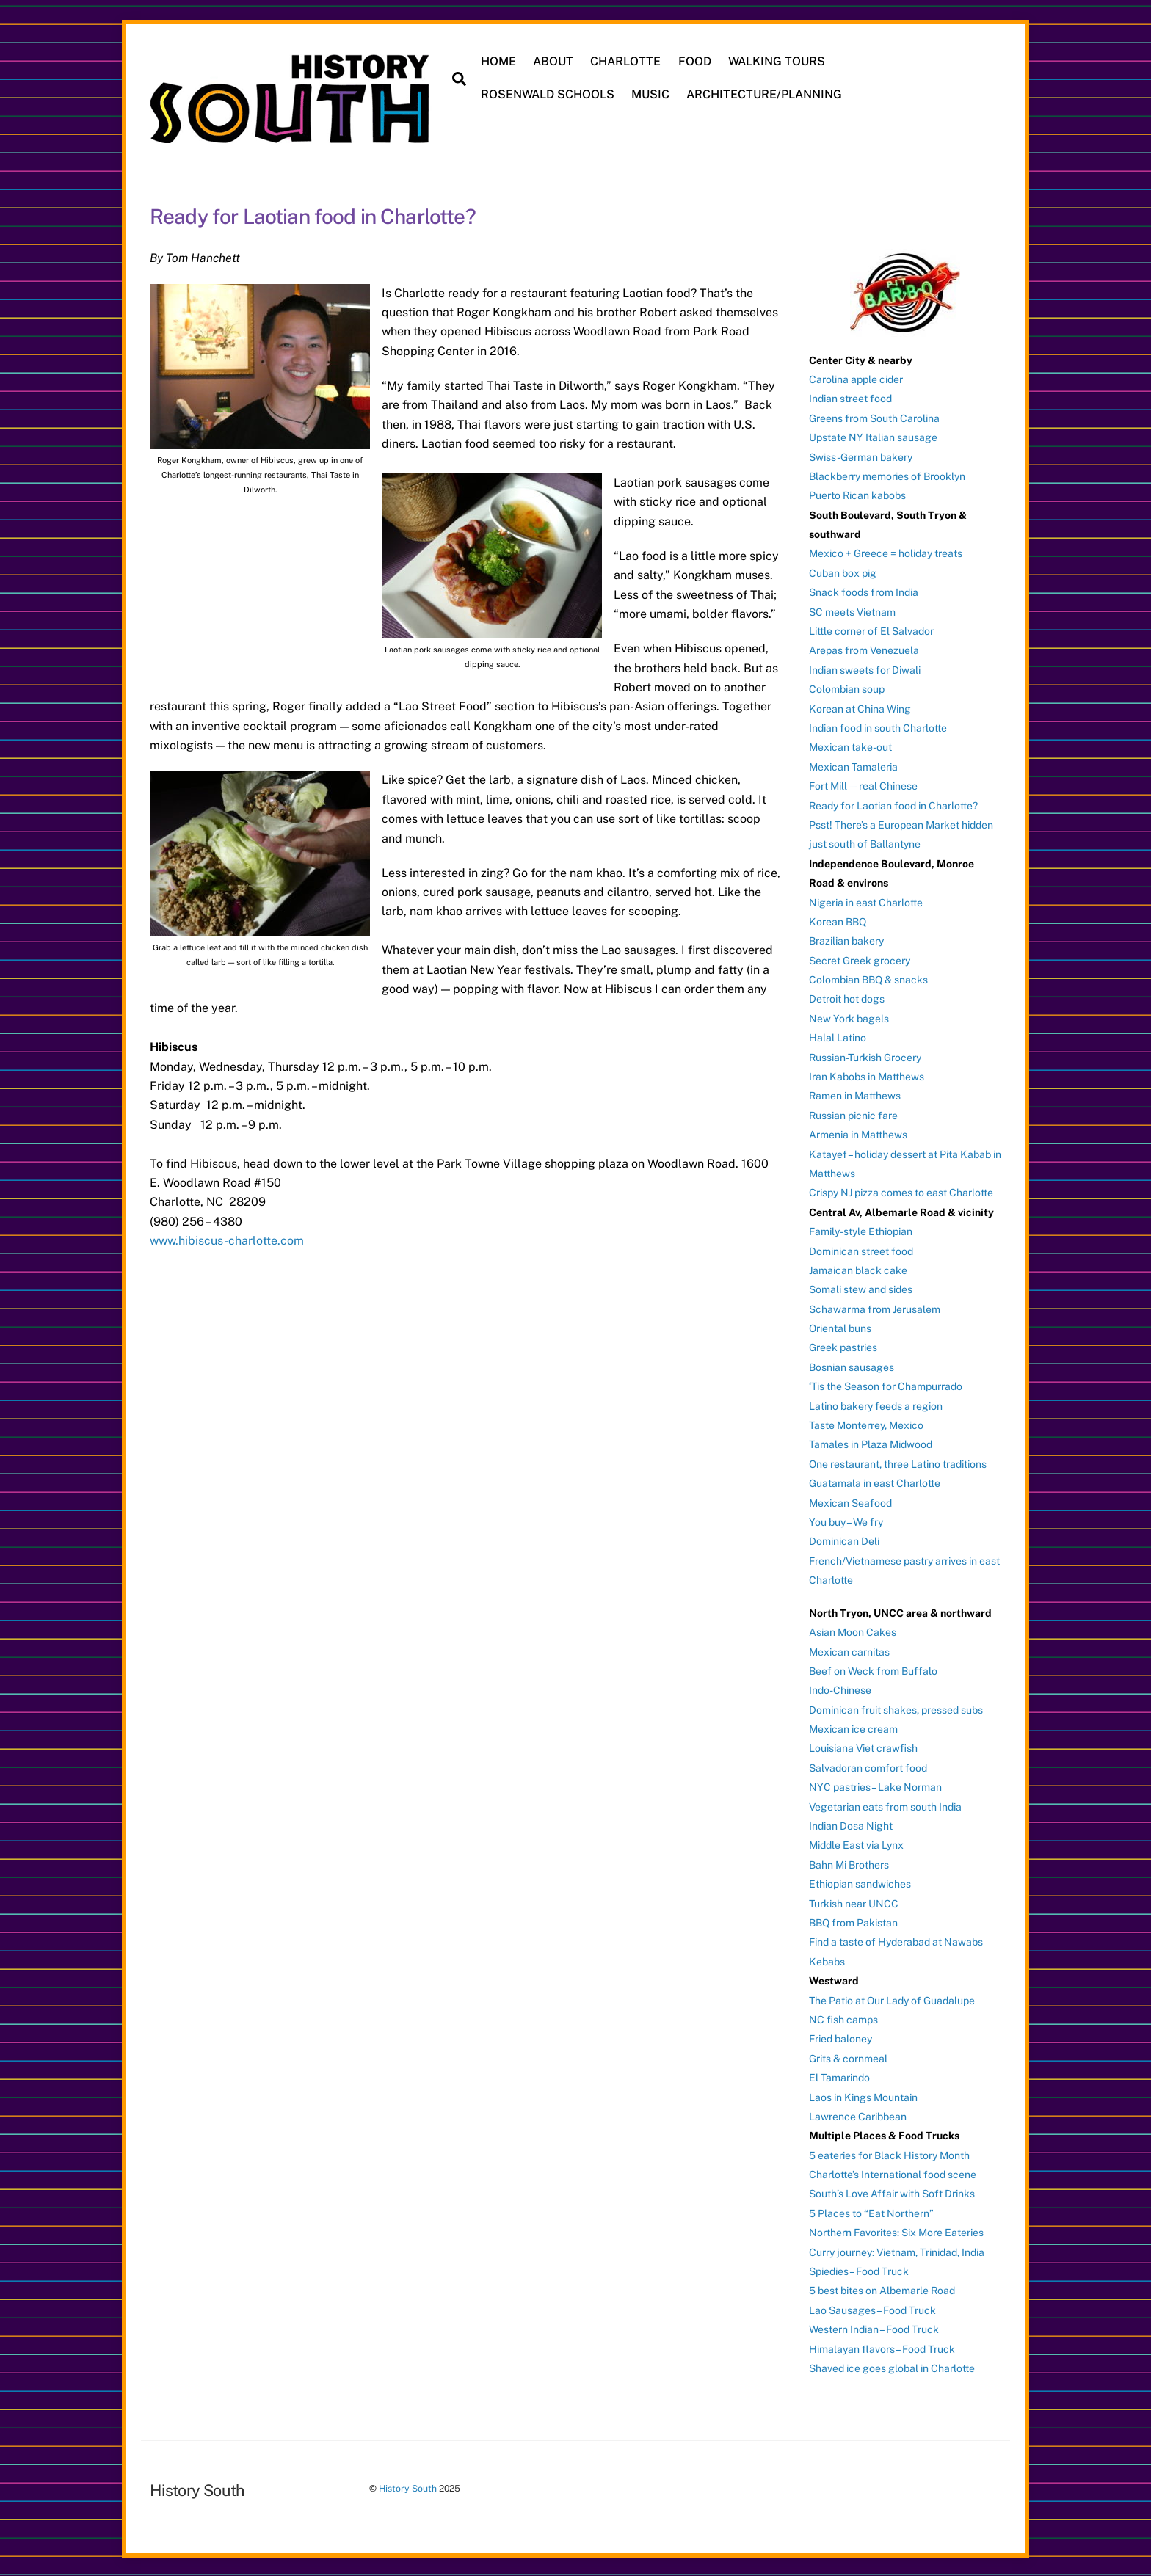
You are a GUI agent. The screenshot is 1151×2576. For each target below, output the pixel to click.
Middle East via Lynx (856, 1844)
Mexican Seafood (850, 1501)
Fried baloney (840, 2038)
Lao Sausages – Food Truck (872, 2309)
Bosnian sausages (851, 1366)
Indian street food (850, 398)
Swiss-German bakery (860, 456)
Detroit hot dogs (847, 998)
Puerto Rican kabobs (857, 495)
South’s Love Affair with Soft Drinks (892, 2193)
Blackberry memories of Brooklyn (887, 475)
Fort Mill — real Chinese (863, 785)
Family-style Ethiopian (860, 1231)
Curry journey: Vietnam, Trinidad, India (896, 2251)
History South (408, 2487)
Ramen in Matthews (855, 1095)
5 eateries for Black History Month (889, 2154)
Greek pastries (843, 1347)
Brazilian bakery (846, 940)
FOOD (694, 61)
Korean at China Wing (860, 707)
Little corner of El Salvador (871, 630)
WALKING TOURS (776, 61)
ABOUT (554, 61)
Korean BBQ (837, 920)
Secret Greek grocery (859, 959)
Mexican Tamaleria (853, 765)
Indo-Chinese (840, 1689)
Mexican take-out (850, 746)
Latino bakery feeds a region (876, 1405)
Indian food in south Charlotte (878, 727)
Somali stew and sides (860, 1289)
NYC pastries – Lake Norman (875, 1786)
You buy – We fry (846, 1521)
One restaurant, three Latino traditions (898, 1463)
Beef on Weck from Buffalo (873, 1670)
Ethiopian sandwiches (860, 1883)
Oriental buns (840, 1328)
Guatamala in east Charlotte (874, 1482)
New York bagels (849, 1017)
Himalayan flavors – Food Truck (882, 2348)
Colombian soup (847, 688)
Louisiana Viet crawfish (863, 1747)
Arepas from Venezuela (864, 649)
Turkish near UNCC (853, 1902)
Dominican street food (861, 1250)
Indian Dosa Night (851, 1825)
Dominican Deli (844, 1540)
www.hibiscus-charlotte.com (227, 1240)
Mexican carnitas (849, 1650)
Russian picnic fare (853, 1114)
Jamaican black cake (858, 1269)
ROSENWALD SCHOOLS (548, 94)
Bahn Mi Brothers (849, 1863)
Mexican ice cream (853, 1728)
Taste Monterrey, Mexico (866, 1424)
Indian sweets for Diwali (865, 668)
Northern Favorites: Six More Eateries (896, 2232)
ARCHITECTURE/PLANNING (765, 94)
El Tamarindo (839, 2077)
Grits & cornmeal (848, 2057)
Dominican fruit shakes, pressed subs (896, 1708)
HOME (499, 61)
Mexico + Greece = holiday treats (885, 553)
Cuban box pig (842, 572)
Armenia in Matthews (858, 1134)
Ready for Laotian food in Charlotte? (893, 804)
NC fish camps (843, 2018)
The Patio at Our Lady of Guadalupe (892, 1999)
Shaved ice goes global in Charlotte (892, 2367)
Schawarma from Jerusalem (874, 1308)
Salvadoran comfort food (868, 1766)
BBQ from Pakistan (853, 1922)
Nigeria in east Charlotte (866, 901)
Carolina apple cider (856, 378)
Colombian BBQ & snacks (868, 979)
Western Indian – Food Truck (874, 2329)
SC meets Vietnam (852, 610)
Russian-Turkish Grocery (865, 1056)
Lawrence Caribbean (858, 2115)
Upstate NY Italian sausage (873, 437)
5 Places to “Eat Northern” (871, 2212)
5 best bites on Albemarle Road (882, 2290)
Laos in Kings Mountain (863, 2096)
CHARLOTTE (626, 61)
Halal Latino (837, 1037)
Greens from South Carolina (874, 417)
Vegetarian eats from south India (885, 1805)
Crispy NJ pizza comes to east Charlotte (901, 1192)
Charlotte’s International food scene (892, 2174)
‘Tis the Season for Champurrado (885, 1385)
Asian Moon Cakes (852, 1631)
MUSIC (651, 94)
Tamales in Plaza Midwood (870, 1443)
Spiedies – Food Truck (859, 2271)
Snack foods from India (863, 591)
